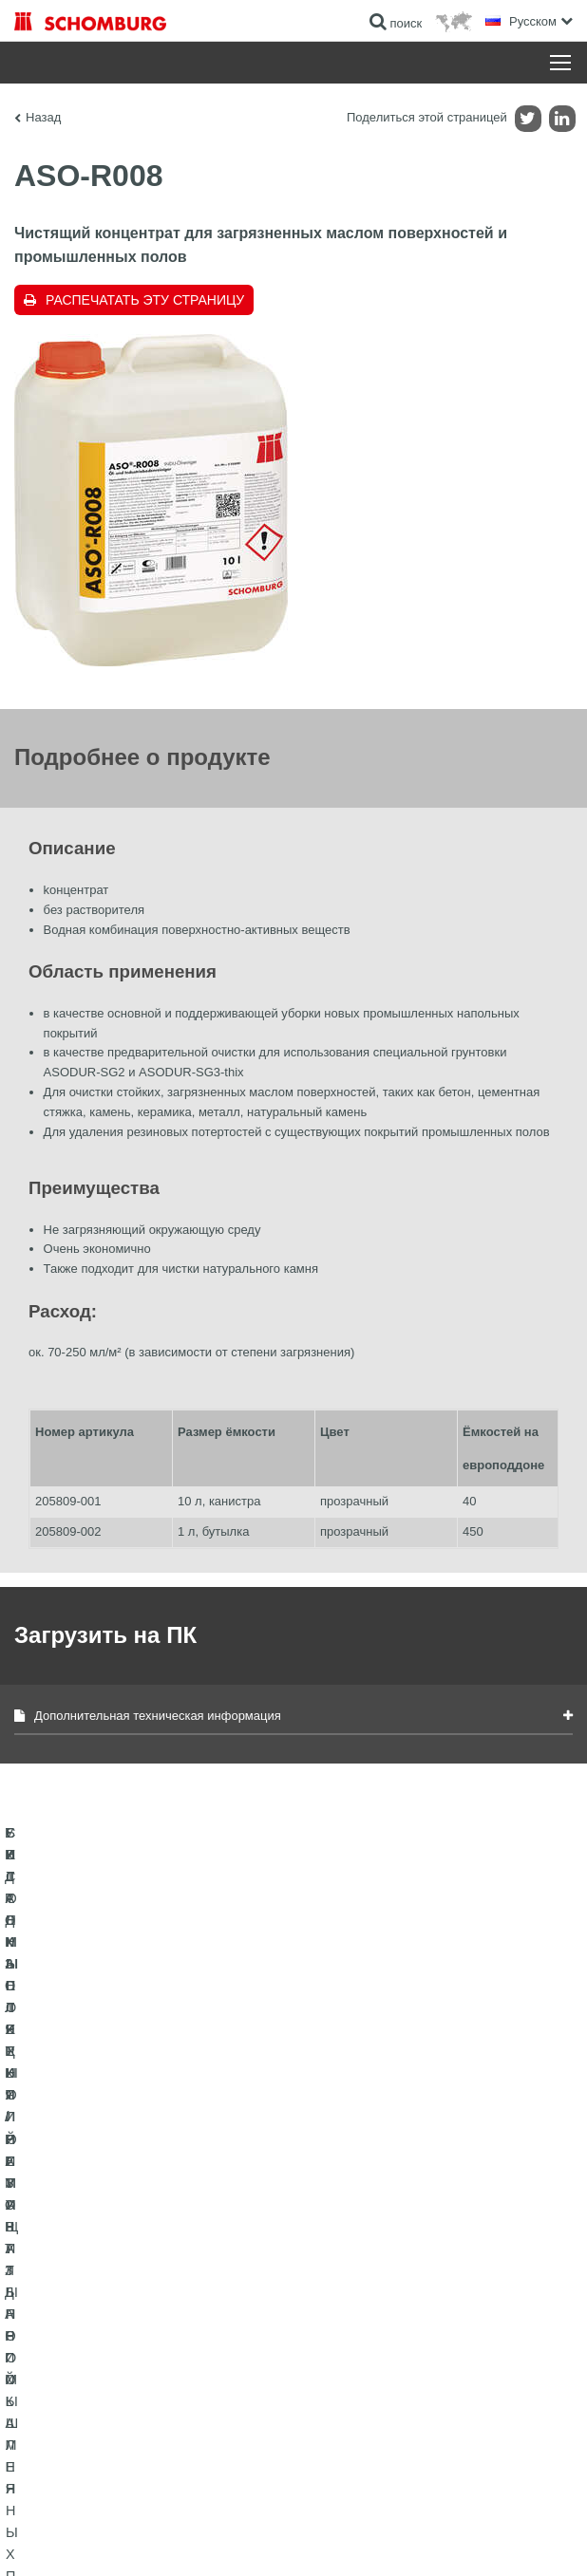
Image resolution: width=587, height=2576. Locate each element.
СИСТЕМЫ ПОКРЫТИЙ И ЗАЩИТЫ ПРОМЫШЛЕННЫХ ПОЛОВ (109, 2354)
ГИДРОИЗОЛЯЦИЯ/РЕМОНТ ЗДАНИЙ (116, 2282)
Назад (43, 117)
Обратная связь (349, 2339)
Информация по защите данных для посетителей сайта (271, 2509)
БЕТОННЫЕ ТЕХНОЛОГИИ (87, 2396)
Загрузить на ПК (350, 2311)
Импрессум (108, 2509)
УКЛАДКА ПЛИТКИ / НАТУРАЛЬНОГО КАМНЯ (135, 2311)
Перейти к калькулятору (371, 2282)
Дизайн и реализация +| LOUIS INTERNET (474, 2538)
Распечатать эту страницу (145, 300)
